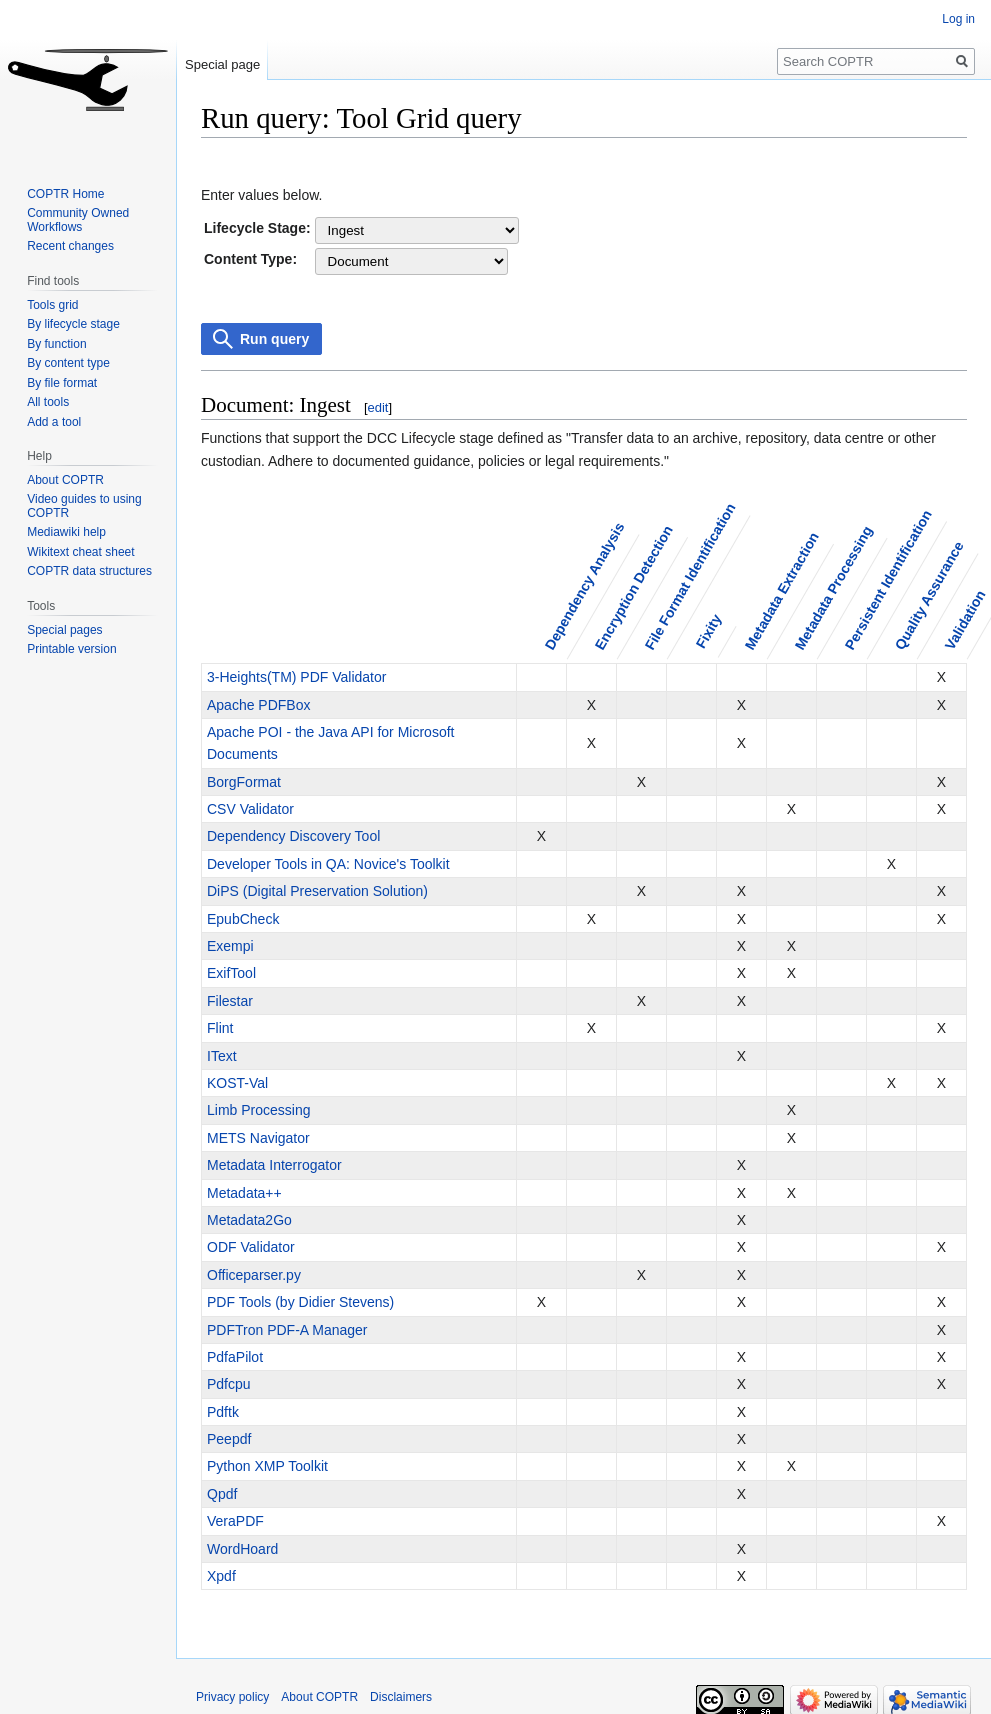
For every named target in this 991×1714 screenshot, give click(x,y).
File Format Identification (689, 576)
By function (56, 344)
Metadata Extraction (781, 590)
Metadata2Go (249, 1220)
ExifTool (231, 973)
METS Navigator (258, 1138)
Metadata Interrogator (274, 1165)
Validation (964, 619)
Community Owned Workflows (78, 220)
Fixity (708, 631)
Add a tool (54, 422)
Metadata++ (244, 1193)
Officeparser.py (254, 1275)
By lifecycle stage (73, 324)
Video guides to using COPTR (84, 506)
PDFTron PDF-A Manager (287, 1330)
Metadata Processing (833, 587)
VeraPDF (235, 1521)
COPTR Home (65, 194)
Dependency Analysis (584, 586)
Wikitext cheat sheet (80, 552)
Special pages (64, 630)
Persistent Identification (887, 579)
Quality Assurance (928, 595)
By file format (62, 383)
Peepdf (229, 1439)
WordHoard (242, 1549)
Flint (220, 1028)
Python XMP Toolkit (267, 1466)
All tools (48, 402)
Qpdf (222, 1494)
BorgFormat (244, 782)
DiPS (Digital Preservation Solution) (317, 891)
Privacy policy (232, 1697)
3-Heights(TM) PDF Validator (296, 677)
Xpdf (221, 1576)
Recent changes (70, 246)
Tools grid (52, 305)
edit (378, 407)
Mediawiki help (66, 532)
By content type (68, 363)
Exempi (230, 946)
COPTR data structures (89, 571)
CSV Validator (250, 809)
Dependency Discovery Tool (293, 836)
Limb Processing (259, 1110)
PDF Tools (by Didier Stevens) (300, 1302)
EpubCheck (243, 919)
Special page (222, 64)
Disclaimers (401, 1697)
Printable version (71, 649)
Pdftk (223, 1412)
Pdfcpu (229, 1384)
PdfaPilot (235, 1357)
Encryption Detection (633, 587)
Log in (958, 19)
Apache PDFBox (259, 705)
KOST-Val (237, 1083)
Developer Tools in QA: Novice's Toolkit (328, 864)
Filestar (230, 1001)
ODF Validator (251, 1247)
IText (222, 1056)
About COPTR (65, 480)
